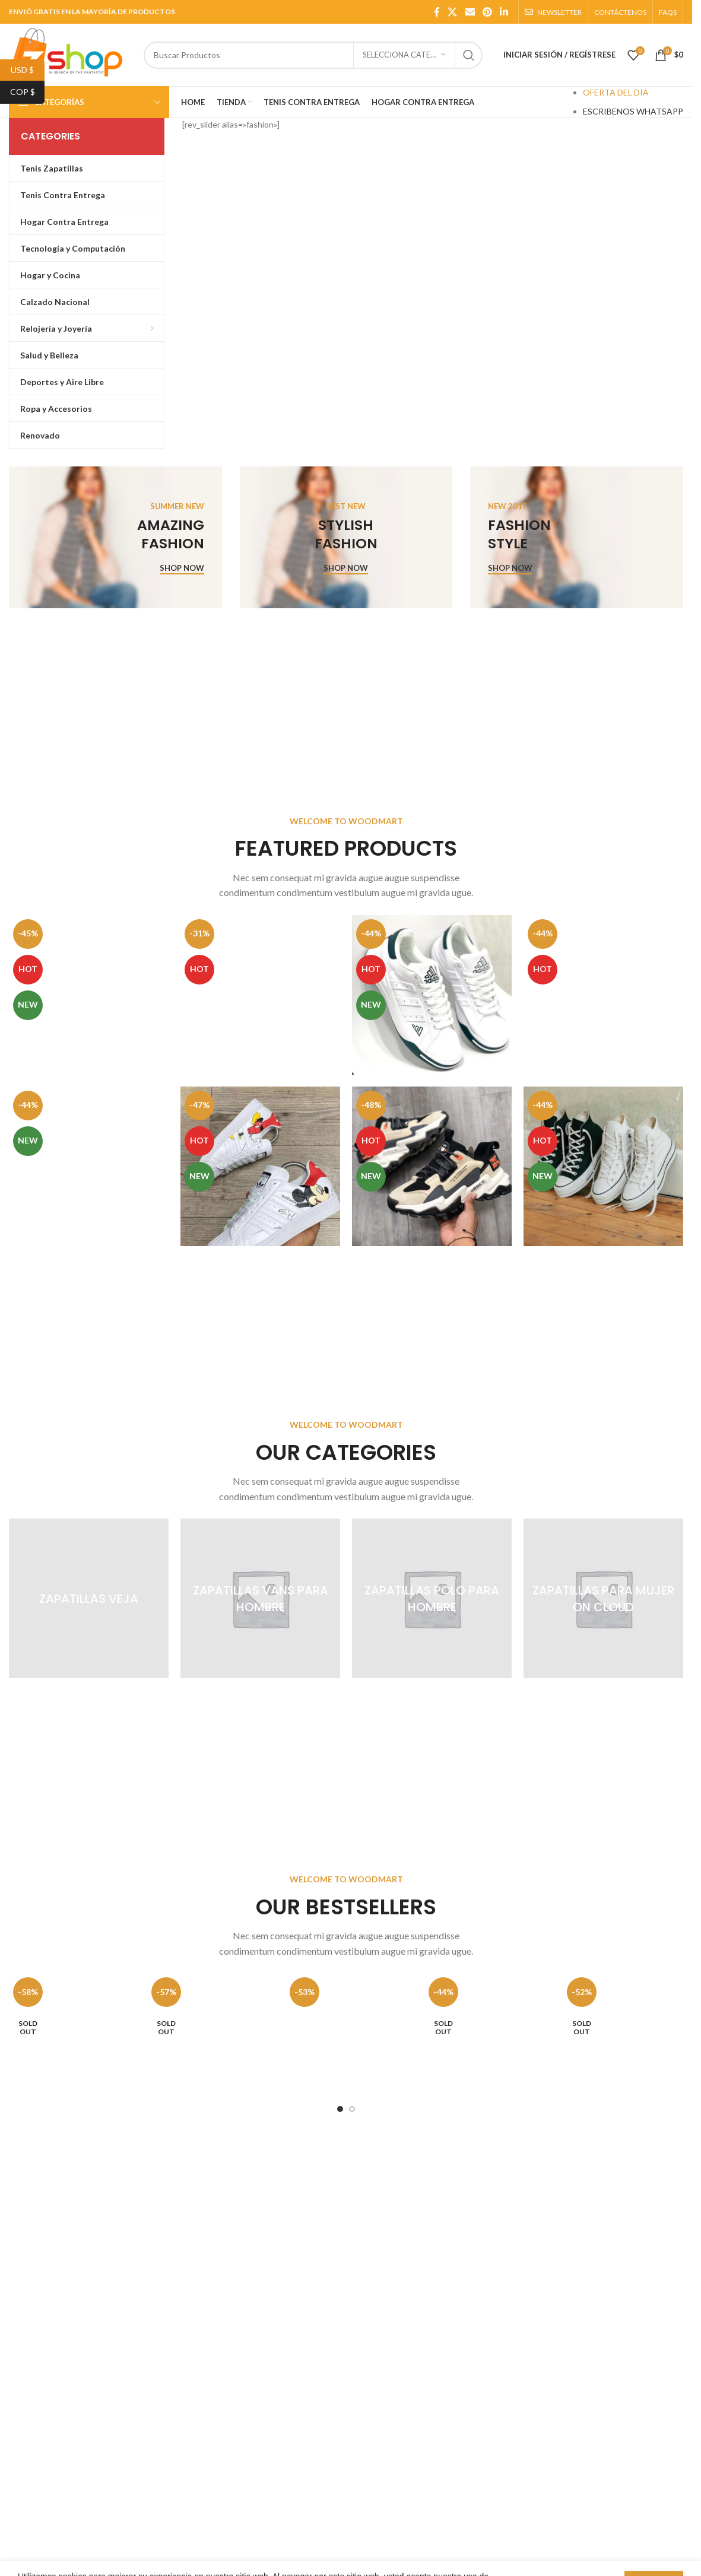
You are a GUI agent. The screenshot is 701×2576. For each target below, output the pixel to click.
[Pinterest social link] (487, 12)
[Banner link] (115, 537)
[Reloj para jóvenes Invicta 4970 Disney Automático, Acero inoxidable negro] (484, 2033)
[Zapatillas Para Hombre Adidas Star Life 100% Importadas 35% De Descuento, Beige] (432, 1166)
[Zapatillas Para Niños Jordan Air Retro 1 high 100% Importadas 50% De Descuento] (260, 995)
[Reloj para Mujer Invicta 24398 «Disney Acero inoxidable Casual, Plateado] (69, 2033)
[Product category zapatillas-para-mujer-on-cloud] (603, 1598)
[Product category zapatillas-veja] (89, 1598)
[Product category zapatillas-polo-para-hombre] (432, 1598)
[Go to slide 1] (340, 2109)
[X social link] (452, 12)
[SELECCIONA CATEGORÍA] (404, 55)
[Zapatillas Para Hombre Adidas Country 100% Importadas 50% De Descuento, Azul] (603, 995)
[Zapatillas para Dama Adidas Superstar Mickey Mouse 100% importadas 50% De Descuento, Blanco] (260, 1166)
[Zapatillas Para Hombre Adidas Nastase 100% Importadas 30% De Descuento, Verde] (432, 995)
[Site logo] (70, 54)
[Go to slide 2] (352, 2109)
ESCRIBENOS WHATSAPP (633, 111)
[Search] (313, 55)
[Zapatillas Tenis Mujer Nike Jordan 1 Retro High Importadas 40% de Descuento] (89, 995)
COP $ (27, 92)
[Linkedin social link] (504, 12)
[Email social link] (469, 12)
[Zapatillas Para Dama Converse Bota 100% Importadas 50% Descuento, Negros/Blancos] (603, 1166)
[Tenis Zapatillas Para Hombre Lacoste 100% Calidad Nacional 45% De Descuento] (89, 1166)
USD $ (28, 70)
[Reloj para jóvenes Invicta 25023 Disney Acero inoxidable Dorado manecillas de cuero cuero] (623, 2033)
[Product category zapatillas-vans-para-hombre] (260, 1598)
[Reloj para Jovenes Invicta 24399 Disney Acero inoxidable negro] (207, 2033)
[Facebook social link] (437, 12)
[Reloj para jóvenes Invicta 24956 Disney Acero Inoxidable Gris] (346, 2033)
